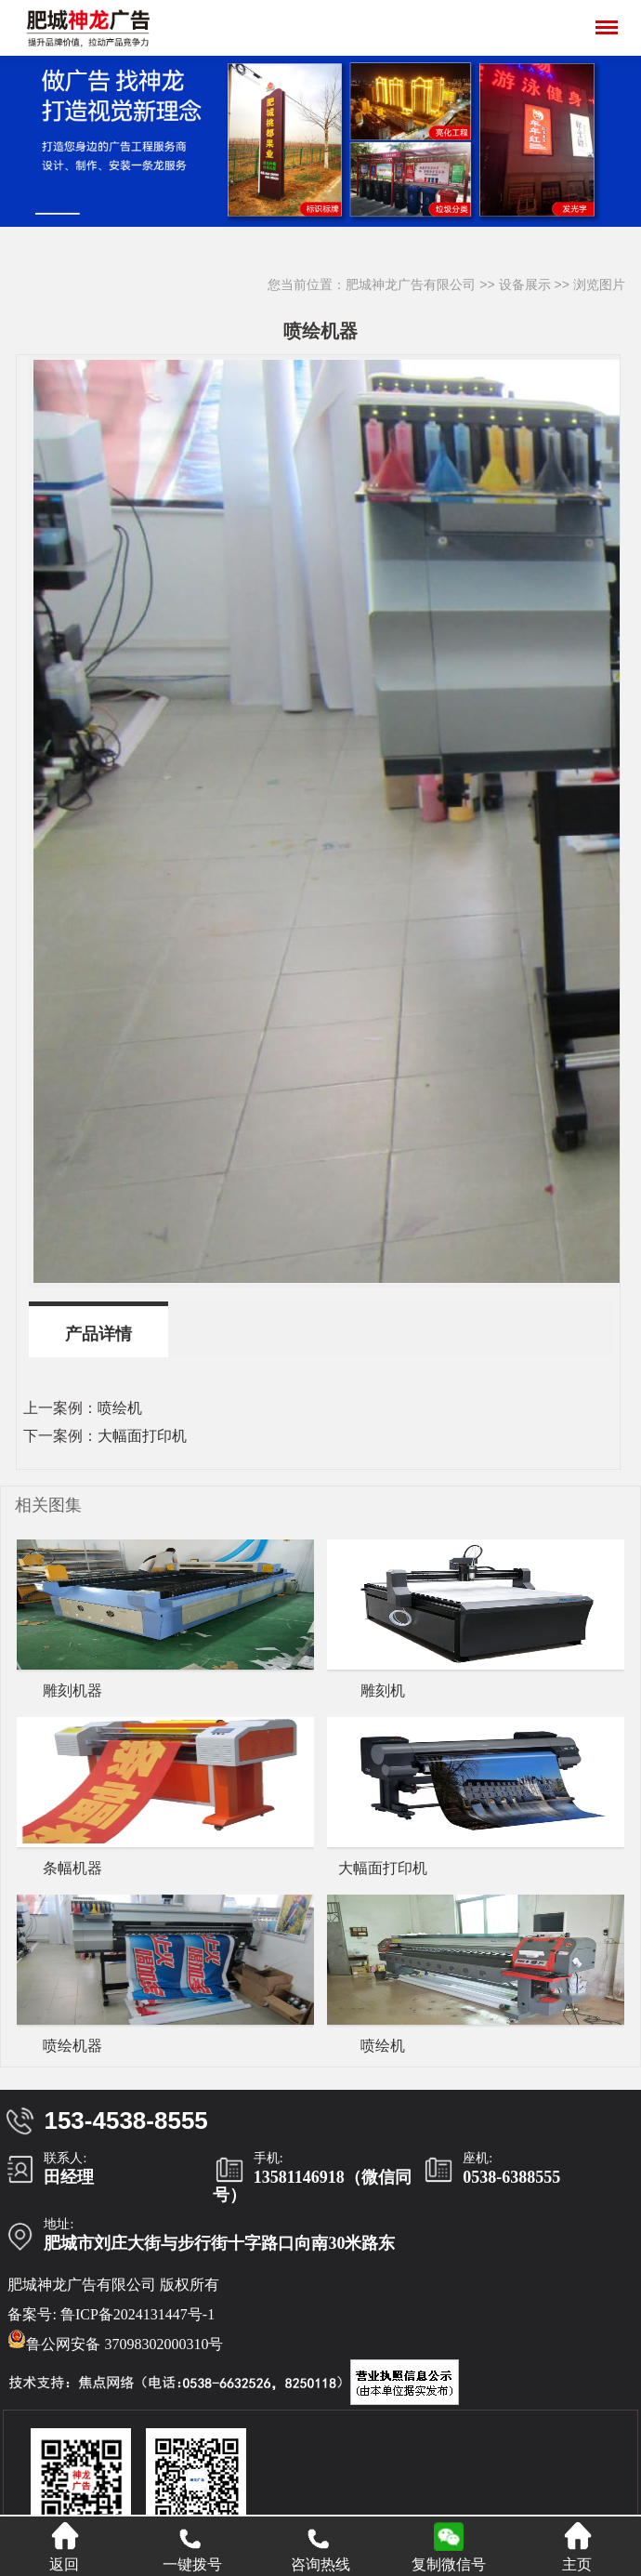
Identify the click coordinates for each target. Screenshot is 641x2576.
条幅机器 (72, 1868)
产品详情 (98, 1334)
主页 (577, 2546)
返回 (64, 2546)
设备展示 (525, 284)
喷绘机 (120, 1408)
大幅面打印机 (142, 1436)
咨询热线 (320, 2546)
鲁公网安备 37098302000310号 (115, 2341)
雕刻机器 (72, 1690)
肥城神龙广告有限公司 (411, 284)
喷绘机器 (72, 2046)
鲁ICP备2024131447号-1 (137, 2314)
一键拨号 (192, 2546)
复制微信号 (449, 2564)
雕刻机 (382, 1690)
